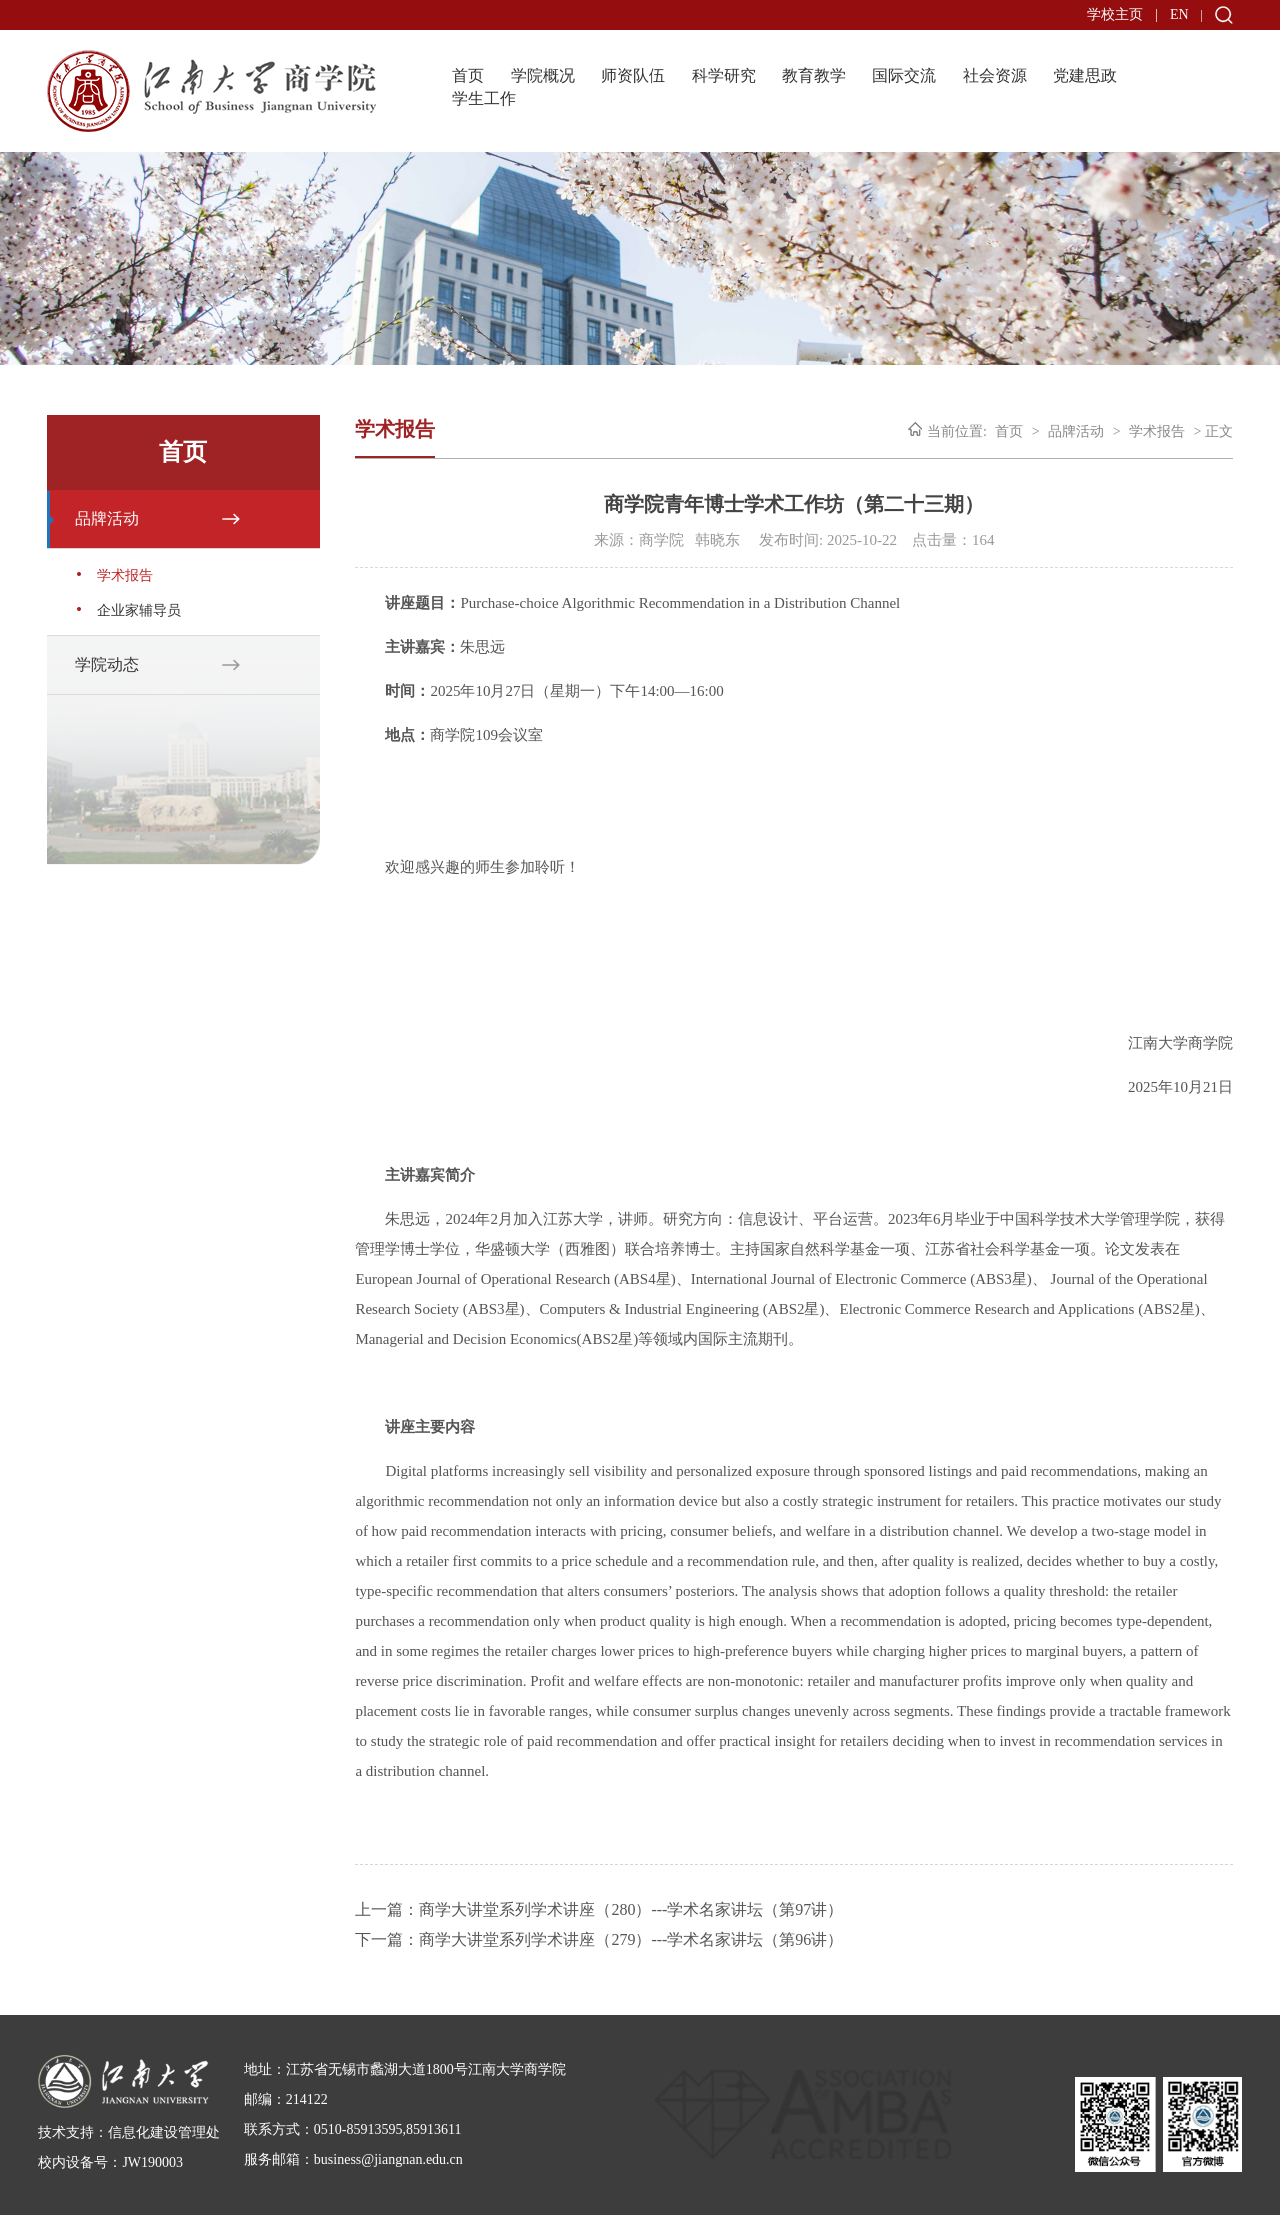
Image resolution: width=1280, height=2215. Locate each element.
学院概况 (543, 75)
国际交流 (904, 75)
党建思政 (1085, 75)
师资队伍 (633, 75)
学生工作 (484, 98)
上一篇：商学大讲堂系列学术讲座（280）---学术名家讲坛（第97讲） (599, 1909)
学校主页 (1115, 14)
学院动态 (107, 664)
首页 (468, 75)
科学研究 (724, 75)
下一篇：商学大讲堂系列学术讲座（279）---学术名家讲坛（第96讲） (599, 1939)
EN (1179, 14)
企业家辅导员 (139, 610)
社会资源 (995, 75)
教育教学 (814, 75)
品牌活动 (107, 518)
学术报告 (125, 575)
